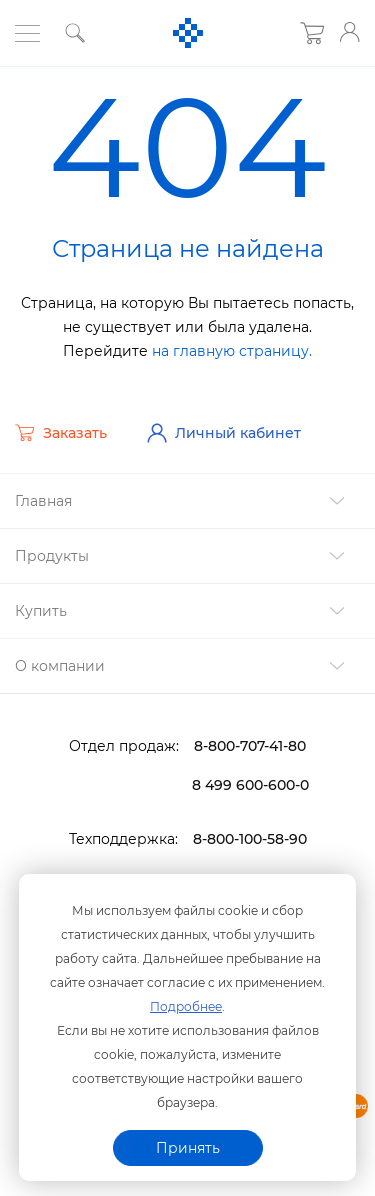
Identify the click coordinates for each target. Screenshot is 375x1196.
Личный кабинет (224, 433)
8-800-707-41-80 (250, 746)
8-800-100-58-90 (250, 839)
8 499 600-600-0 (250, 785)
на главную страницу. (232, 351)
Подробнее (186, 1006)
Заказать (61, 433)
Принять (188, 1148)
